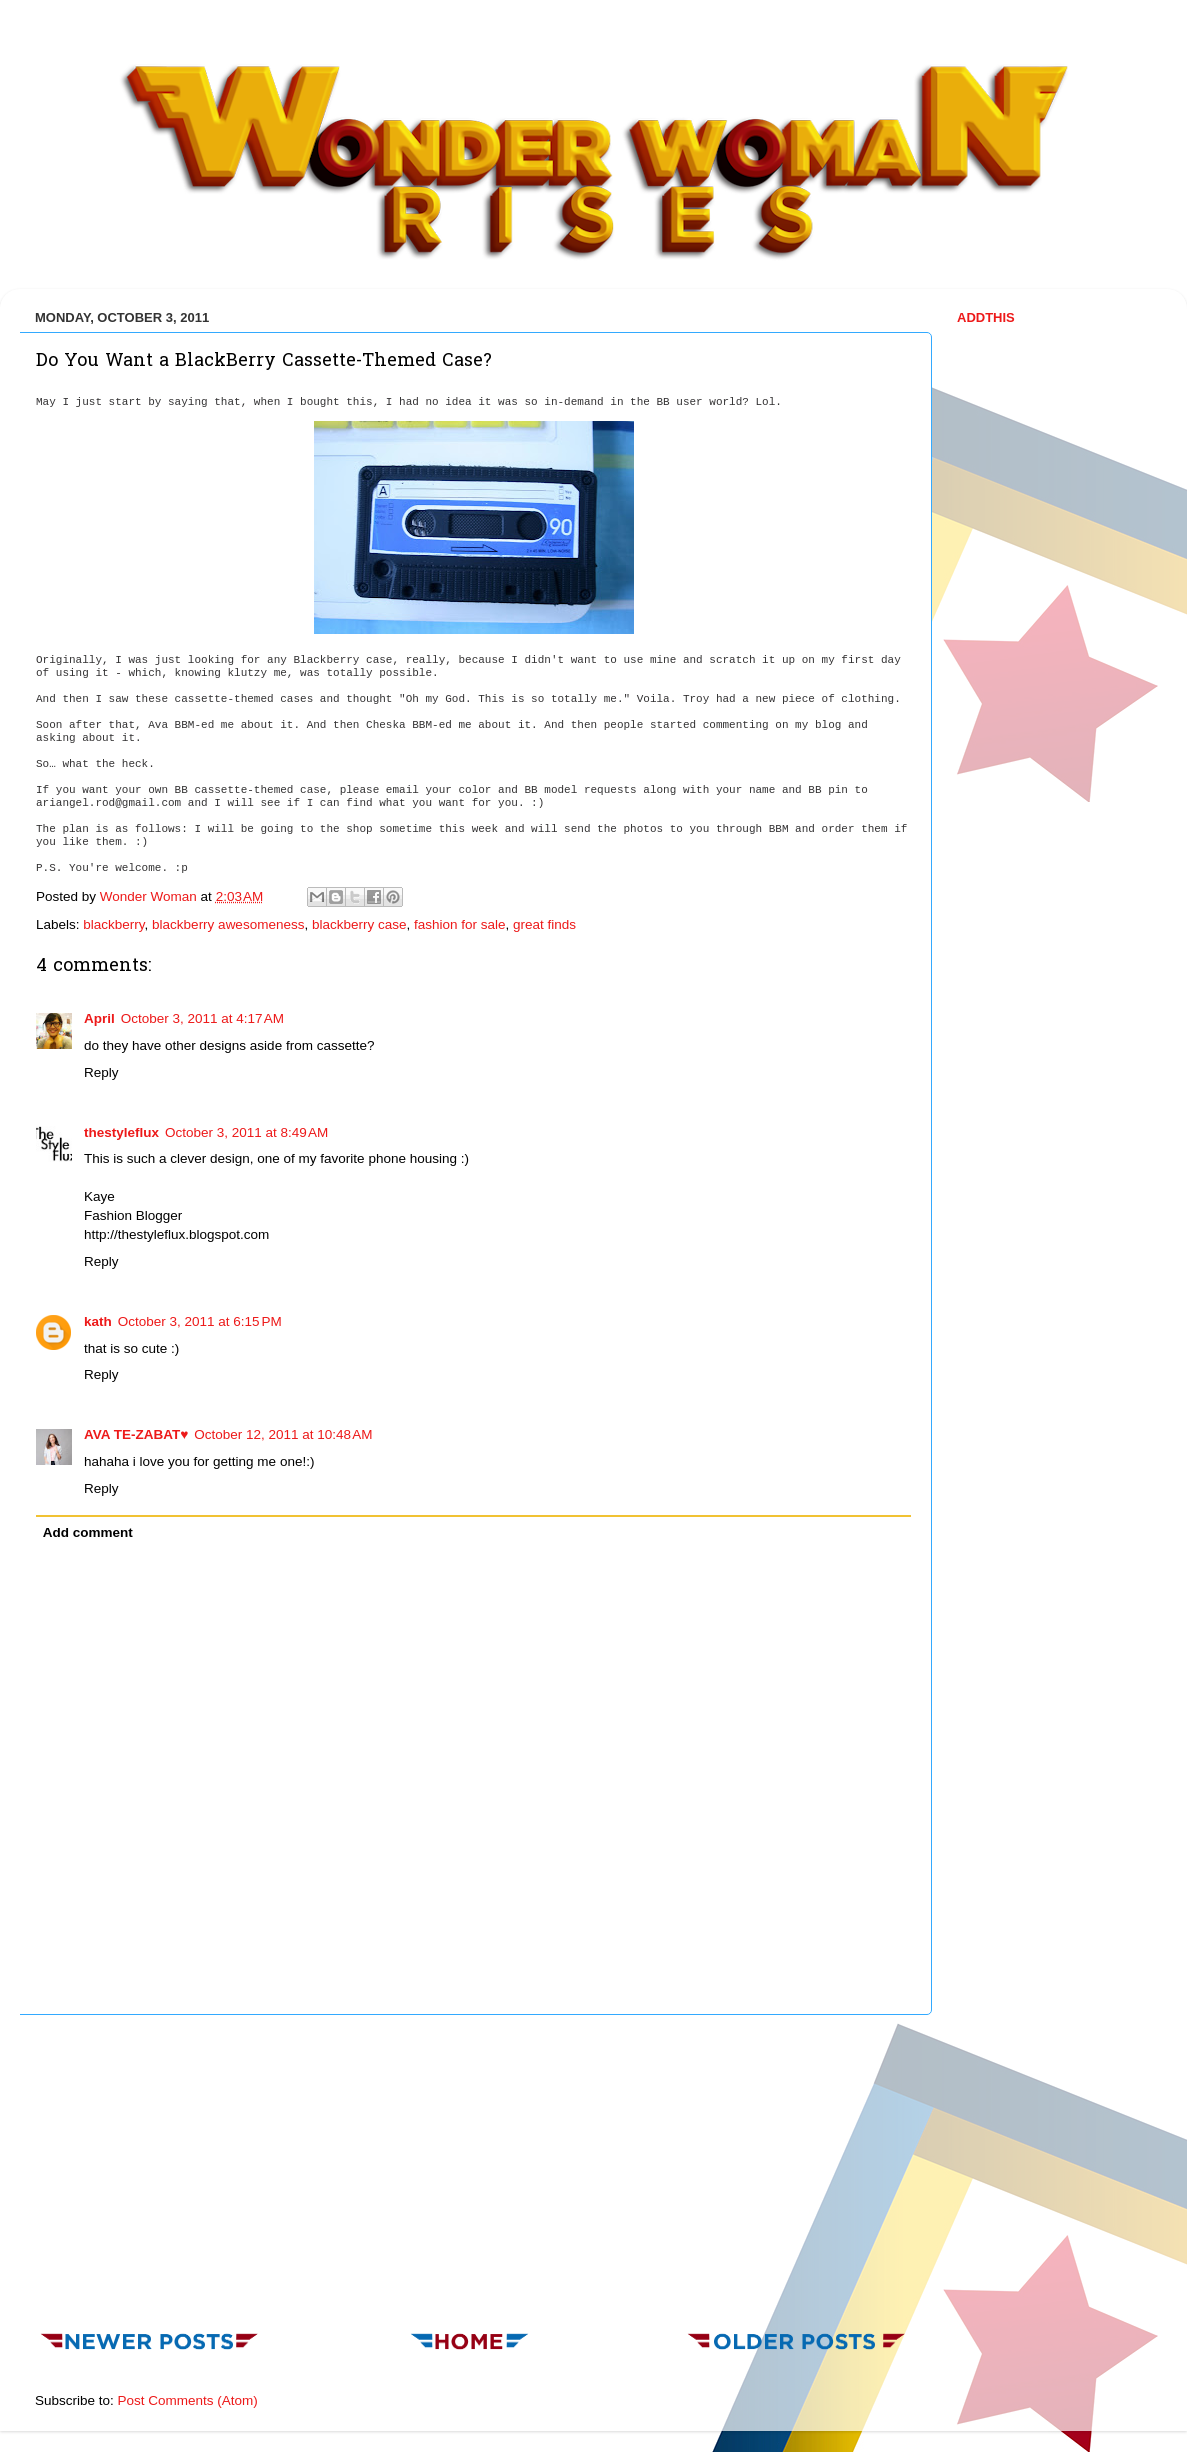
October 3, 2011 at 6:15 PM (200, 1321)
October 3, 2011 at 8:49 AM (246, 1132)
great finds (544, 924)
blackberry (113, 924)
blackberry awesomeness (228, 924)
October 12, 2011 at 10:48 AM (283, 1434)
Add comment (88, 1532)
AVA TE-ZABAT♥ (136, 1434)
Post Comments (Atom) (188, 2400)
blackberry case (359, 924)
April (99, 1018)
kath (98, 1321)
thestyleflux (121, 1132)
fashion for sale (460, 924)
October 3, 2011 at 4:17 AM (202, 1018)
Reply (101, 1072)
